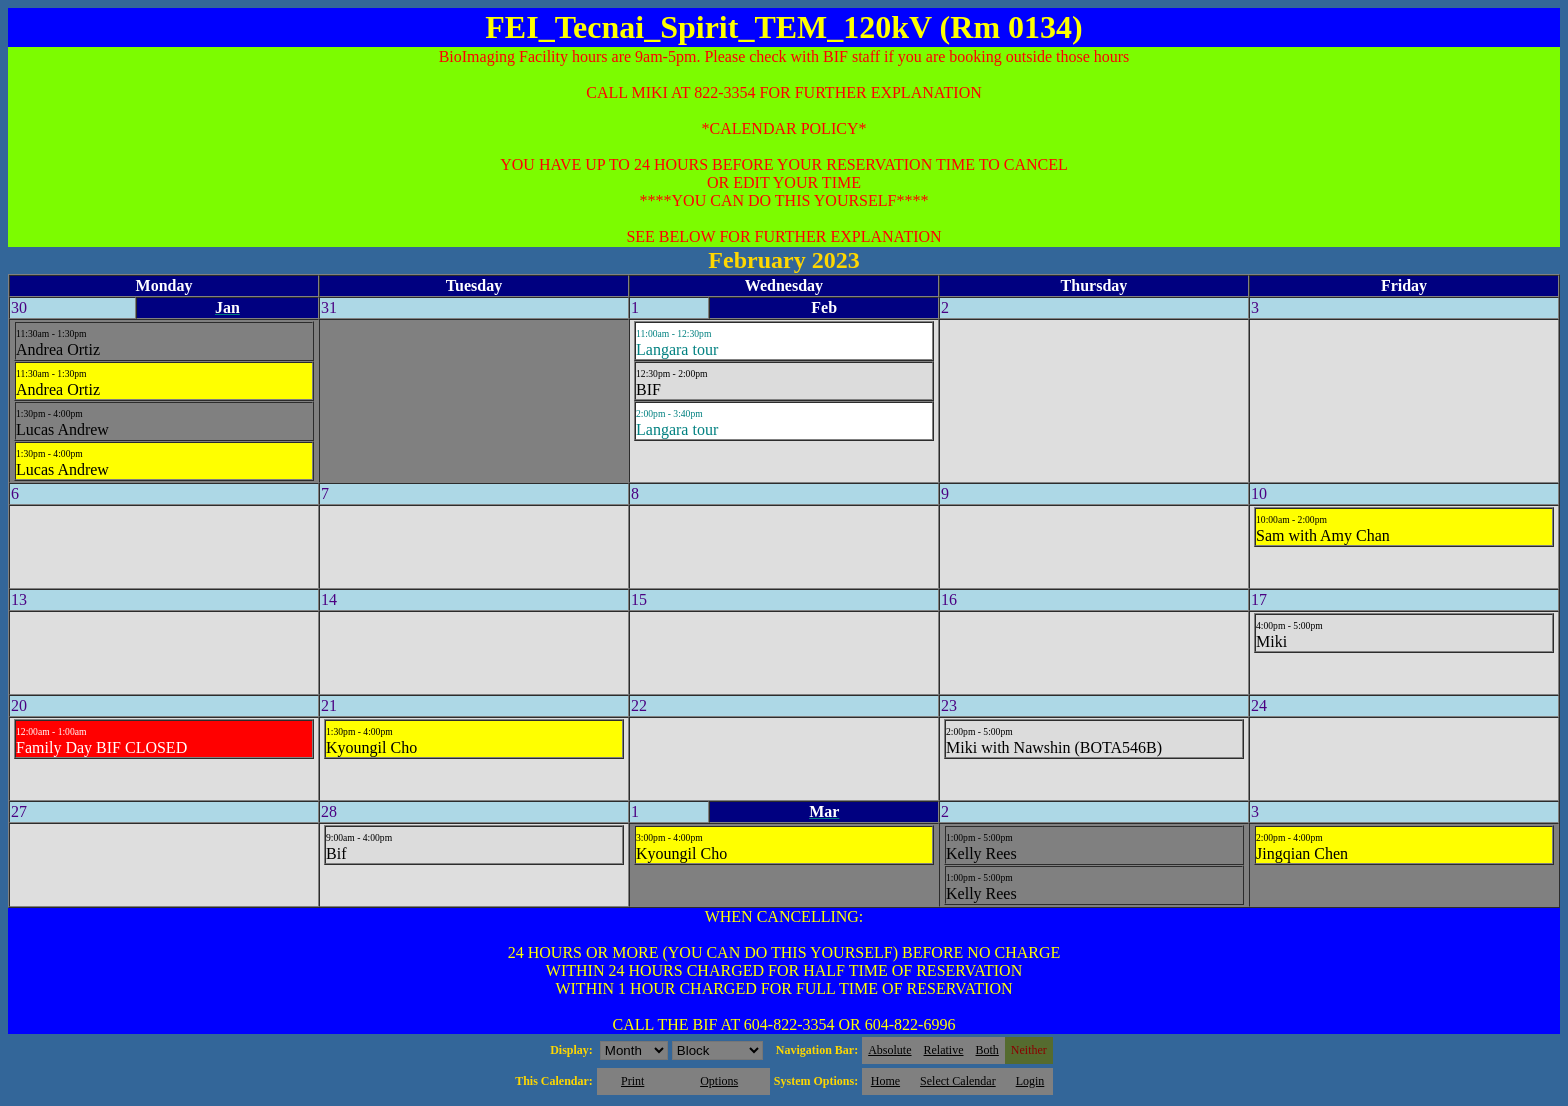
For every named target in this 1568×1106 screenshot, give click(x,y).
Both (987, 1050)
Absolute (889, 1050)
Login (1030, 1081)
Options (719, 1081)
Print (632, 1081)
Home (885, 1081)
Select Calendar (958, 1081)
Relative (944, 1050)
